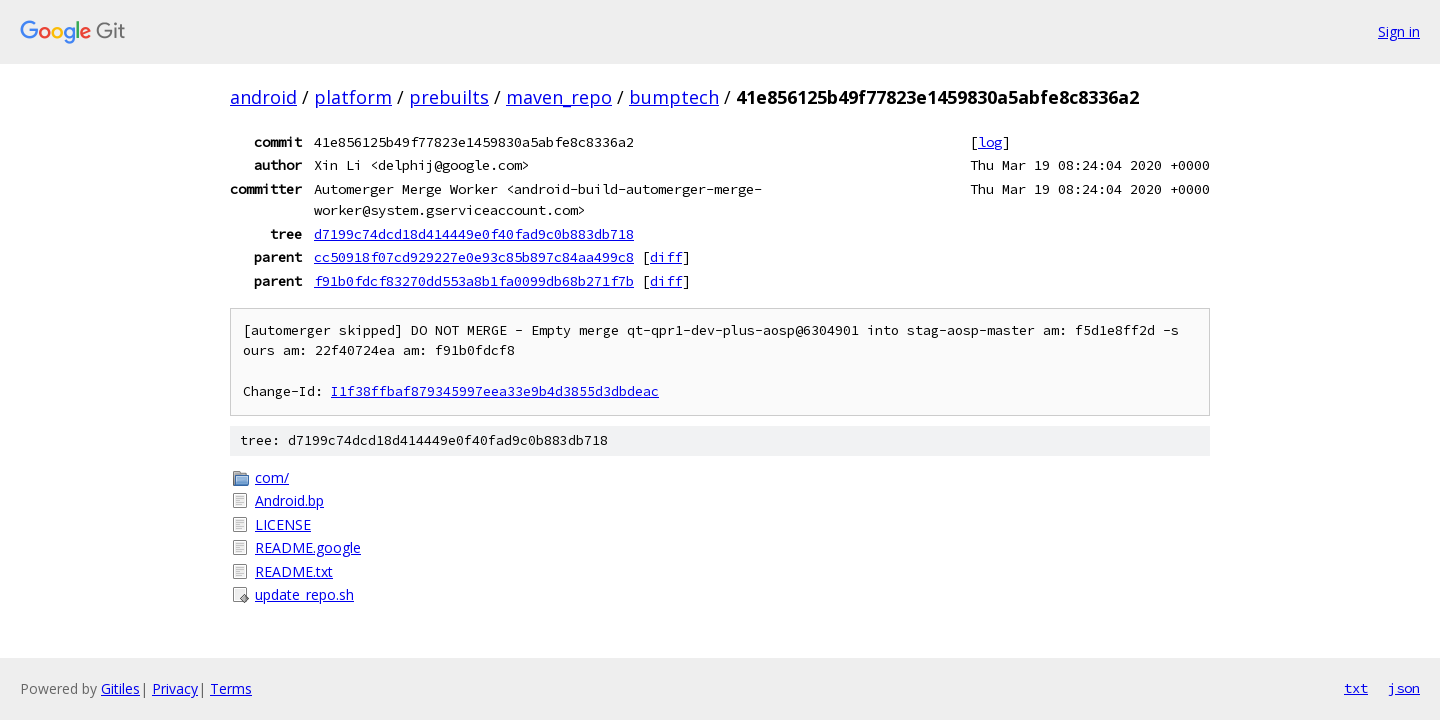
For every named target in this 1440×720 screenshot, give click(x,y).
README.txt (294, 571)
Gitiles (120, 688)
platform (353, 97)
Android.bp (289, 500)
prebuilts (449, 97)
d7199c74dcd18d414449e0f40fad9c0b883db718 (474, 234)
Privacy (175, 688)
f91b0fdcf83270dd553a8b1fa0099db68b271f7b (474, 281)
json (1404, 688)
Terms (231, 688)
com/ (272, 477)
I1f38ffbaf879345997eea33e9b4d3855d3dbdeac (495, 391)
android (263, 97)
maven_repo (559, 97)
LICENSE (283, 524)
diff (666, 257)
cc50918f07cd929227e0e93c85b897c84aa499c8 (474, 257)
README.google (308, 547)
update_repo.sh (304, 594)
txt (1356, 688)
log (990, 142)
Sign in (1399, 31)
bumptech (674, 97)
